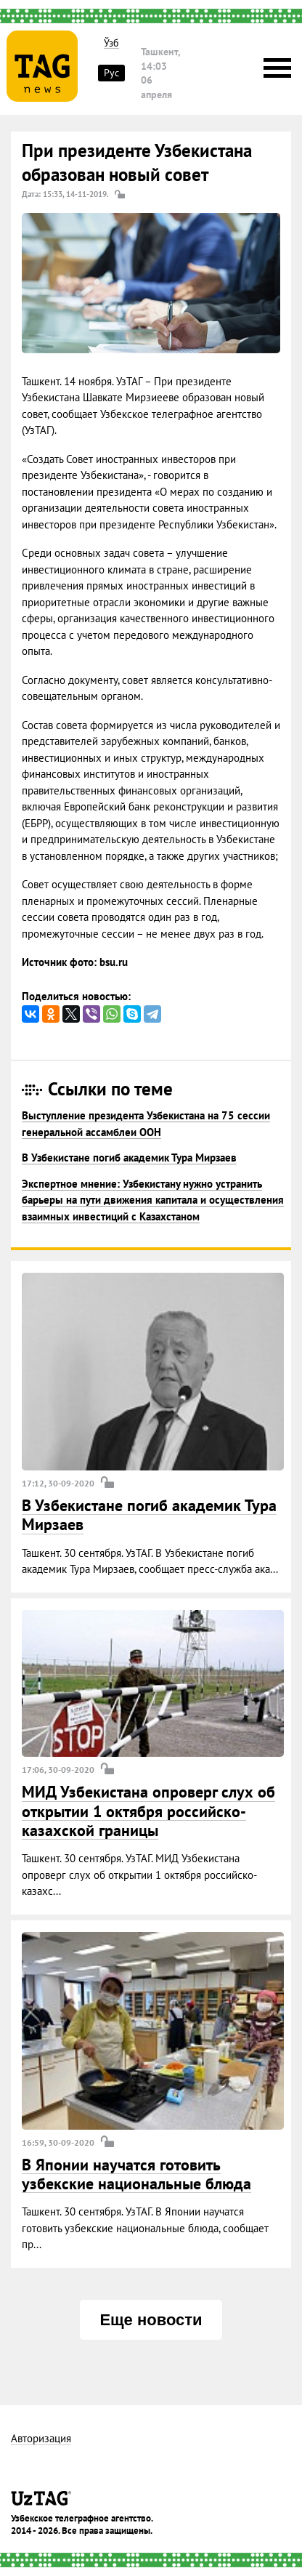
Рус (111, 72)
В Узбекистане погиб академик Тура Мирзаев (129, 1157)
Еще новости (150, 2320)
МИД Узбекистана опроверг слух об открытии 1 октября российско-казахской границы (148, 1811)
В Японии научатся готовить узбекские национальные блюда (136, 2174)
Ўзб (111, 43)
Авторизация (41, 2439)
